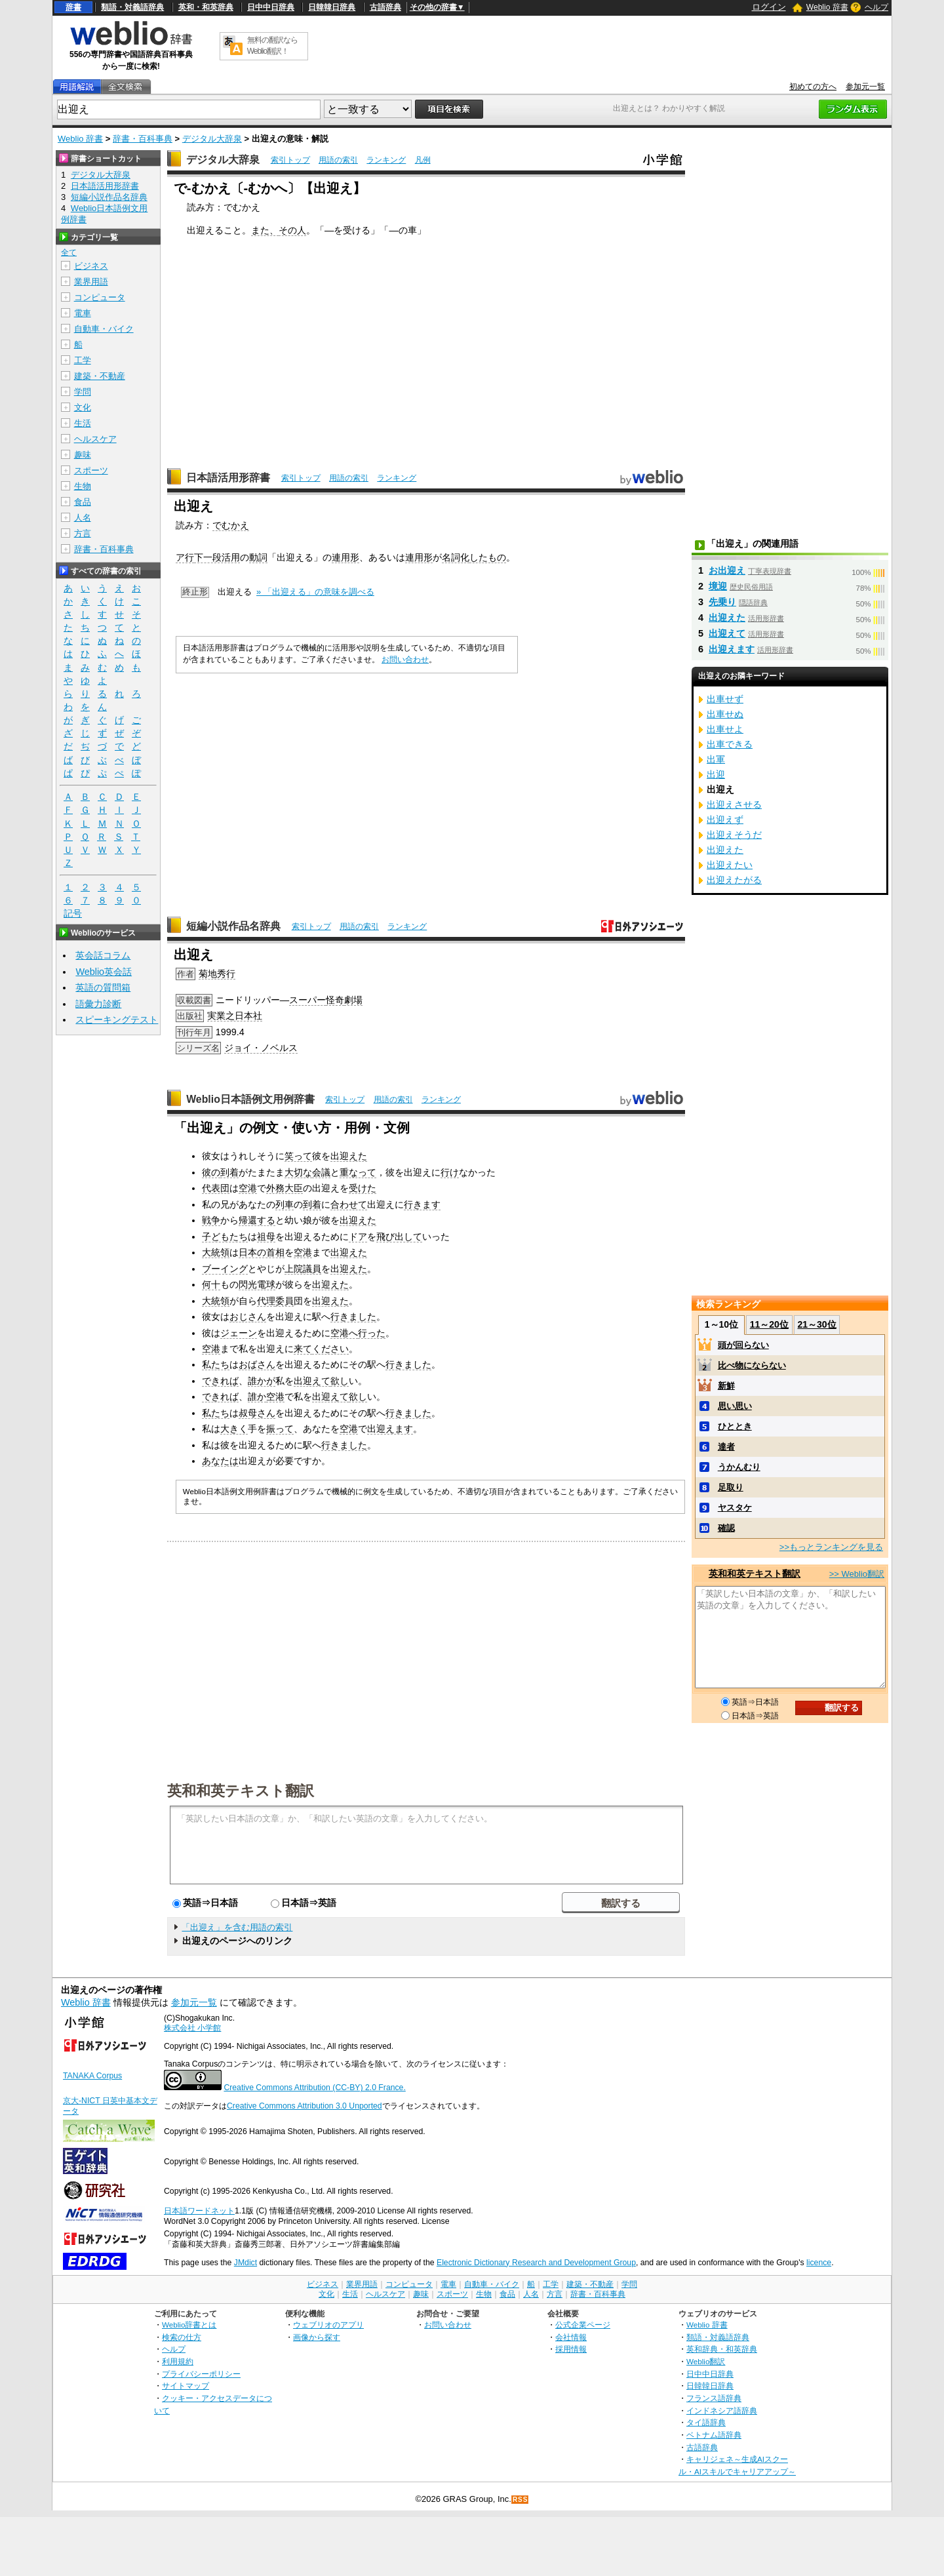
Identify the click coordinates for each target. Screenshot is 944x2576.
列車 (284, 1204)
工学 (82, 360)
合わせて (348, 1204)
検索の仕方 (181, 2337)
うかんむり (739, 1467)
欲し (339, 1381)
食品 (82, 502)
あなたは (220, 1461)
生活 (82, 423)
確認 (726, 1528)
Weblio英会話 (103, 971)
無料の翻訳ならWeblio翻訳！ (272, 45)
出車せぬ (725, 714)
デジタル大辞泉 (212, 139)
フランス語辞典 (713, 2398)
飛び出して (399, 1236)
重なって (358, 1172)
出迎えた (348, 1156)
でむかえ (230, 525)
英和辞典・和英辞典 (721, 2349)
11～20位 (769, 1324)
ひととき (735, 1426)
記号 (73, 913)
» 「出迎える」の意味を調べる (315, 592)
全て (69, 252)
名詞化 (455, 557)
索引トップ (290, 160)
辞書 (73, 7)
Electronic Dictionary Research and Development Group (536, 2262)
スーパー (307, 1000)
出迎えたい (730, 865)
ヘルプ (876, 7)
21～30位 (816, 1324)
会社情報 (571, 2337)
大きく (234, 1428)
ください (330, 1348)
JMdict (245, 2262)
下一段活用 (217, 557)
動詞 (258, 557)
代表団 (215, 1188)
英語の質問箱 (102, 987)
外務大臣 (284, 1188)
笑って (298, 1156)
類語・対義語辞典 (132, 7)
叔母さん (257, 1413)
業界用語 (91, 282)
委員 (284, 1301)
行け (450, 1172)
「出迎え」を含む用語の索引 (237, 1927)
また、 (265, 230)
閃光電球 (257, 1284)
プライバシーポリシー (201, 2373)
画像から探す (316, 2337)
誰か (257, 1396)
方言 (82, 533)
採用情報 (571, 2349)
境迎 (718, 586)
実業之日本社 (234, 1015)
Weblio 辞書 (827, 7)
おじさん (247, 1316)
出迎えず (725, 819)
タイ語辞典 (706, 2422)
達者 (726, 1447)
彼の (211, 1172)
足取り (730, 1487)
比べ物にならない (752, 1365)
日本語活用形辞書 (228, 477)
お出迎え (727, 570)
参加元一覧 (865, 86)
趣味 (82, 455)
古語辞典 (385, 7)
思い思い (735, 1406)
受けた (362, 1188)
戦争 (211, 1220)
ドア (358, 1236)
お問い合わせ (405, 660)
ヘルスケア (95, 439)
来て (303, 1348)
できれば (220, 1381)
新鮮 (726, 1386)
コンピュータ (99, 297)
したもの (487, 557)
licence (818, 2262)
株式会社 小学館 (192, 2027)
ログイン (769, 7)
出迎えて (312, 1381)
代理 (266, 1301)
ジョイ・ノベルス (261, 1047)
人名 (82, 518)
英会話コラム (102, 955)
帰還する (257, 1220)
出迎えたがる (734, 880)
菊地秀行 (217, 973)
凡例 (423, 160)
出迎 (716, 774)
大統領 (215, 1252)
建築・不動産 (99, 376)
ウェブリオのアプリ (328, 2324)
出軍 (716, 759)
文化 (82, 407)
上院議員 (303, 1268)
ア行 (185, 557)
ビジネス (91, 266)
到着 (229, 1172)
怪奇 (335, 1000)
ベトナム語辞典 (713, 2434)
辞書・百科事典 (142, 139)
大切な (298, 1172)
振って (280, 1428)
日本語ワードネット (199, 2210)
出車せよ (725, 729)
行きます (422, 1204)
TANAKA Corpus (92, 2075)
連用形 (345, 557)
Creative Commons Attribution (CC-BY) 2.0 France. (314, 2087)
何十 (211, 1284)
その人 (292, 230)
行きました (353, 1316)
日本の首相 (262, 1252)
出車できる (730, 744)
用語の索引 (338, 160)
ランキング (386, 160)
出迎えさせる (734, 804)
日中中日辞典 (270, 7)
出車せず (725, 699)
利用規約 (177, 2361)
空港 (248, 1188)
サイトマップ (185, 2385)
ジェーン (238, 1333)
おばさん (257, 1364)
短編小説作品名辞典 (233, 926)
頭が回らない (743, 1345)
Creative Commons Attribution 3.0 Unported (304, 2105)
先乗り (722, 602)
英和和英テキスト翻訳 (240, 1790)
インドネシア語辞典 (721, 2410)
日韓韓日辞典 (331, 7)
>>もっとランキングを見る (831, 1547)
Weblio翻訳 (705, 2361)
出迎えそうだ (734, 834)
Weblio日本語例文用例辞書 (250, 1099)
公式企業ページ (582, 2324)
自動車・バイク (104, 329)
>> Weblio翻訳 (856, 1574)
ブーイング (225, 1268)
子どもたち (225, 1236)
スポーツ (91, 470)
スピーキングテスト (116, 1019)
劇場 (353, 1000)
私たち (215, 1364)
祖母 (266, 1236)
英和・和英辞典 (205, 7)
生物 (82, 486)
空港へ (344, 1333)
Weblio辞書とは (189, 2324)
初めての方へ (812, 86)
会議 (321, 1172)
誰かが (261, 1381)
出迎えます (390, 1428)
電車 (82, 313)
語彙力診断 (98, 1004)
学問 (82, 392)
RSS (520, 2499)
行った (371, 1333)
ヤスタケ (735, 1508)
